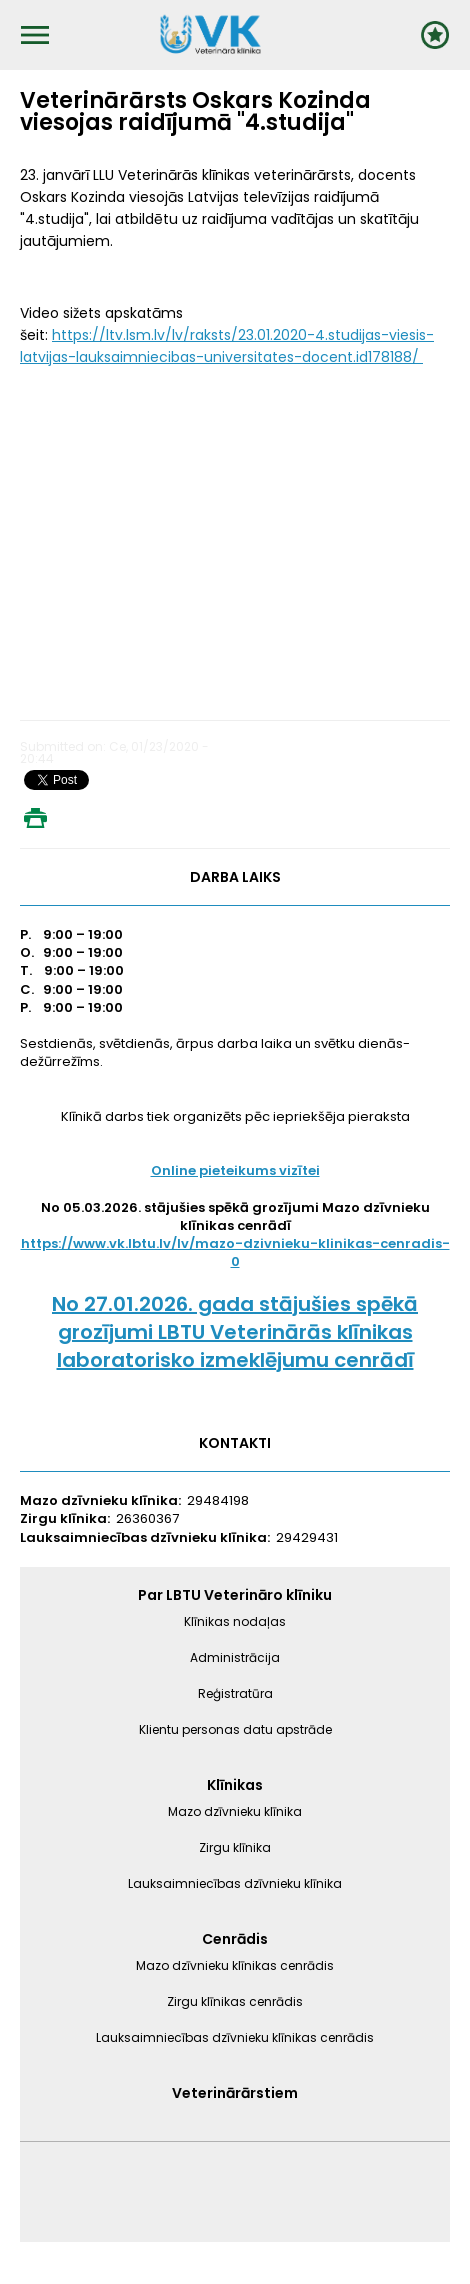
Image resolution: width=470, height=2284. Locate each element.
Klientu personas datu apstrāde (235, 1729)
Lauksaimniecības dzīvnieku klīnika (235, 1883)
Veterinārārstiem (235, 2093)
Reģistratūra (235, 1693)
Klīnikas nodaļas (235, 1621)
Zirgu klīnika (235, 1847)
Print (35, 818)
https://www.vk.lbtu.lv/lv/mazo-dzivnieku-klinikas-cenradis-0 (235, 1252)
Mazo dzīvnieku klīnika (235, 1811)
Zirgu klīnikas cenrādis (235, 2001)
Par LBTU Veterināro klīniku (235, 1595)
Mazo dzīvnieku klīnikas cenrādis (235, 1965)
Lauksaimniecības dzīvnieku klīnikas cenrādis (235, 2037)
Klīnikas (235, 1785)
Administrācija (235, 1657)
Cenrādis (235, 1939)
